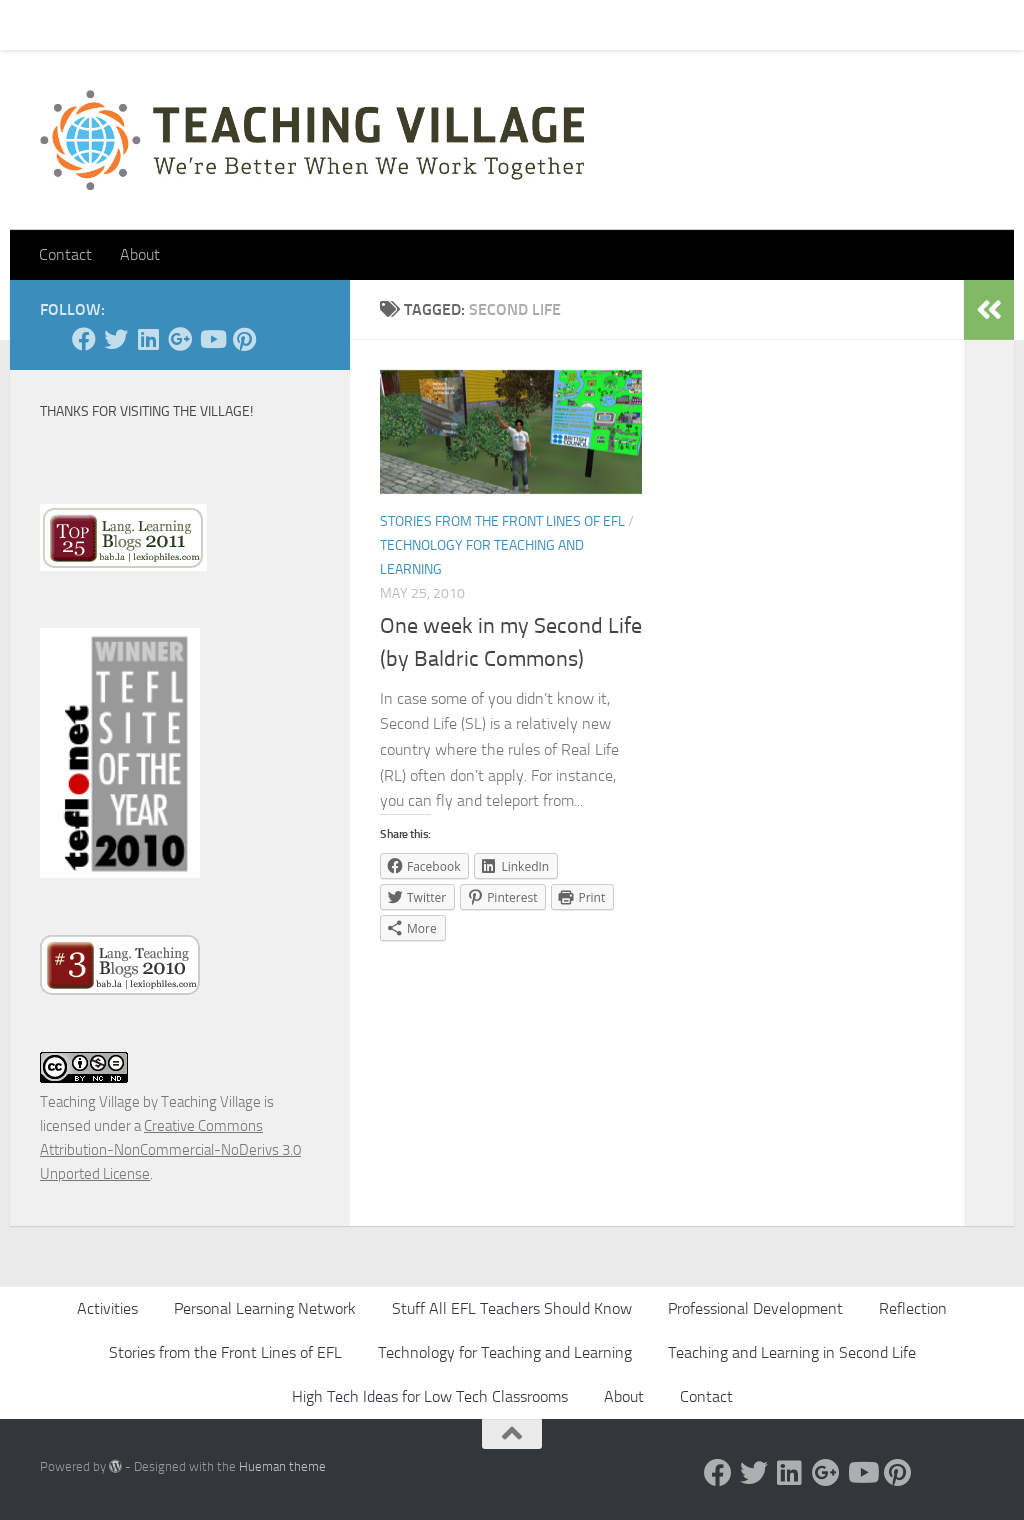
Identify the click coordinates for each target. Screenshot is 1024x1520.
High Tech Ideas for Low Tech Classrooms (430, 1396)
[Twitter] (116, 339)
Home (44, 24)
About (316, 24)
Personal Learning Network (265, 1308)
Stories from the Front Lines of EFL (502, 521)
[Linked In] (148, 339)
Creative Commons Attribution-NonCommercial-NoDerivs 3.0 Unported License (170, 1150)
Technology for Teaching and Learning (505, 1352)
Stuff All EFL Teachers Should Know (512, 1308)
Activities (107, 1308)
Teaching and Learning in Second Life (792, 1352)
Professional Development (755, 1308)
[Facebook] (84, 339)
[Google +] (180, 339)
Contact (118, 24)
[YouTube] (212, 339)
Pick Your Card (220, 24)
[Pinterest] (244, 339)
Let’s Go (391, 24)
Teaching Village (90, 1102)
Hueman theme (282, 1466)
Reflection (913, 1308)
